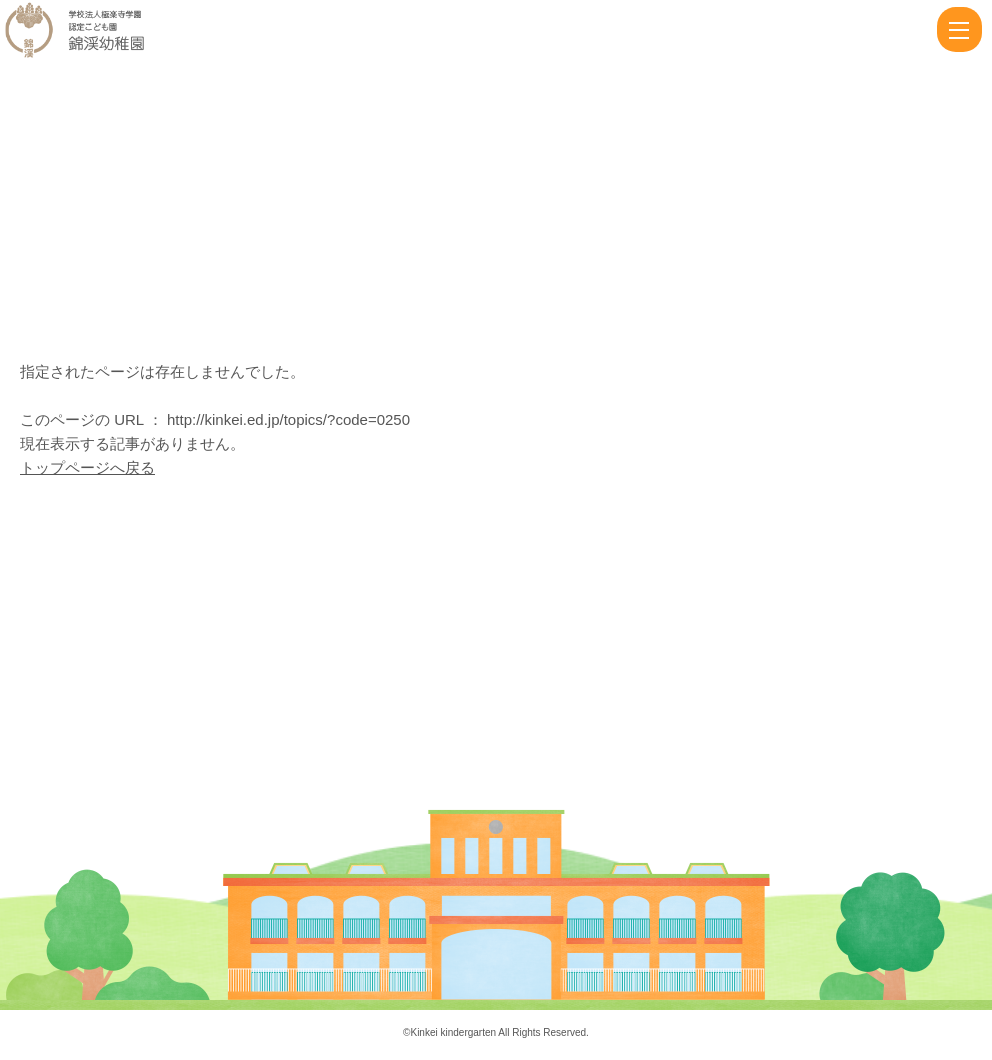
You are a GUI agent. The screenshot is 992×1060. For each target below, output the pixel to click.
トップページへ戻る (87, 467)
